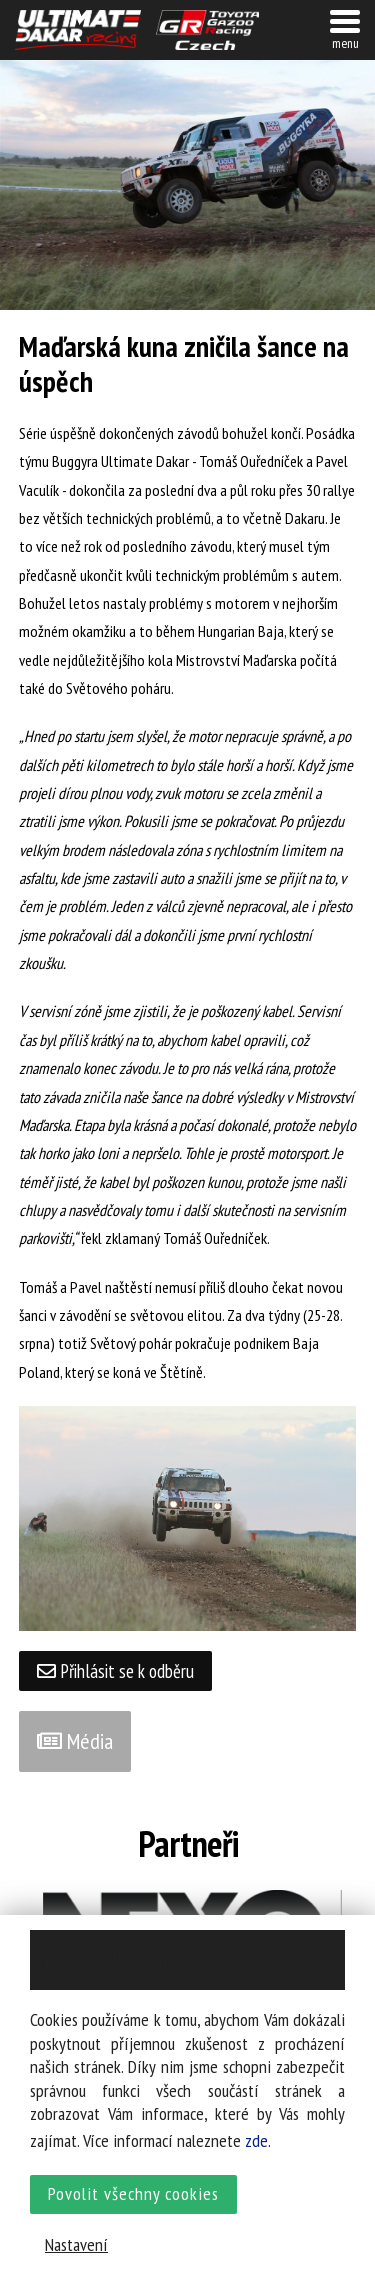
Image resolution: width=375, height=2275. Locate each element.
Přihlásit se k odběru (115, 1671)
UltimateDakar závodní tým (78, 30)
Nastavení (76, 2244)
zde (256, 2140)
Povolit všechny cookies (133, 2193)
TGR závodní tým (208, 30)
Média (75, 1741)
